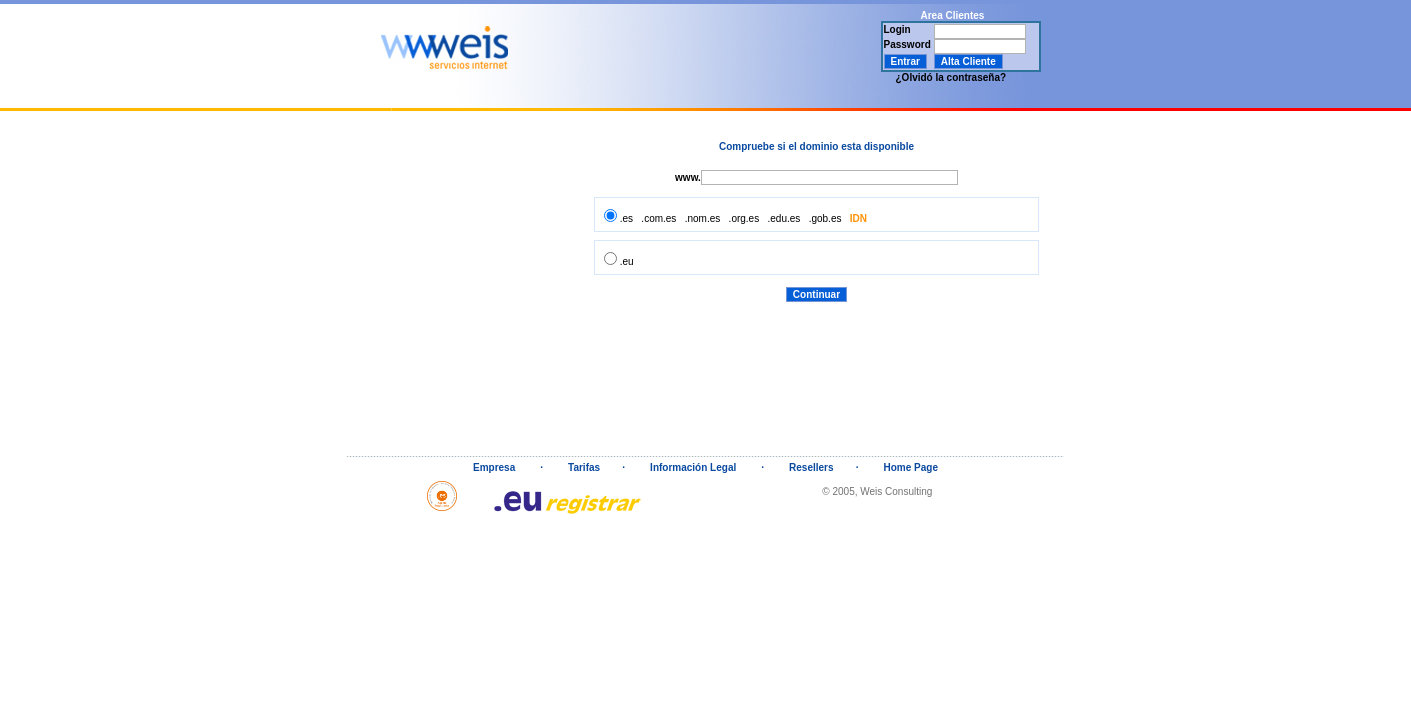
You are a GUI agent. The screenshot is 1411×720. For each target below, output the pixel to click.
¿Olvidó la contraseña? (951, 77)
